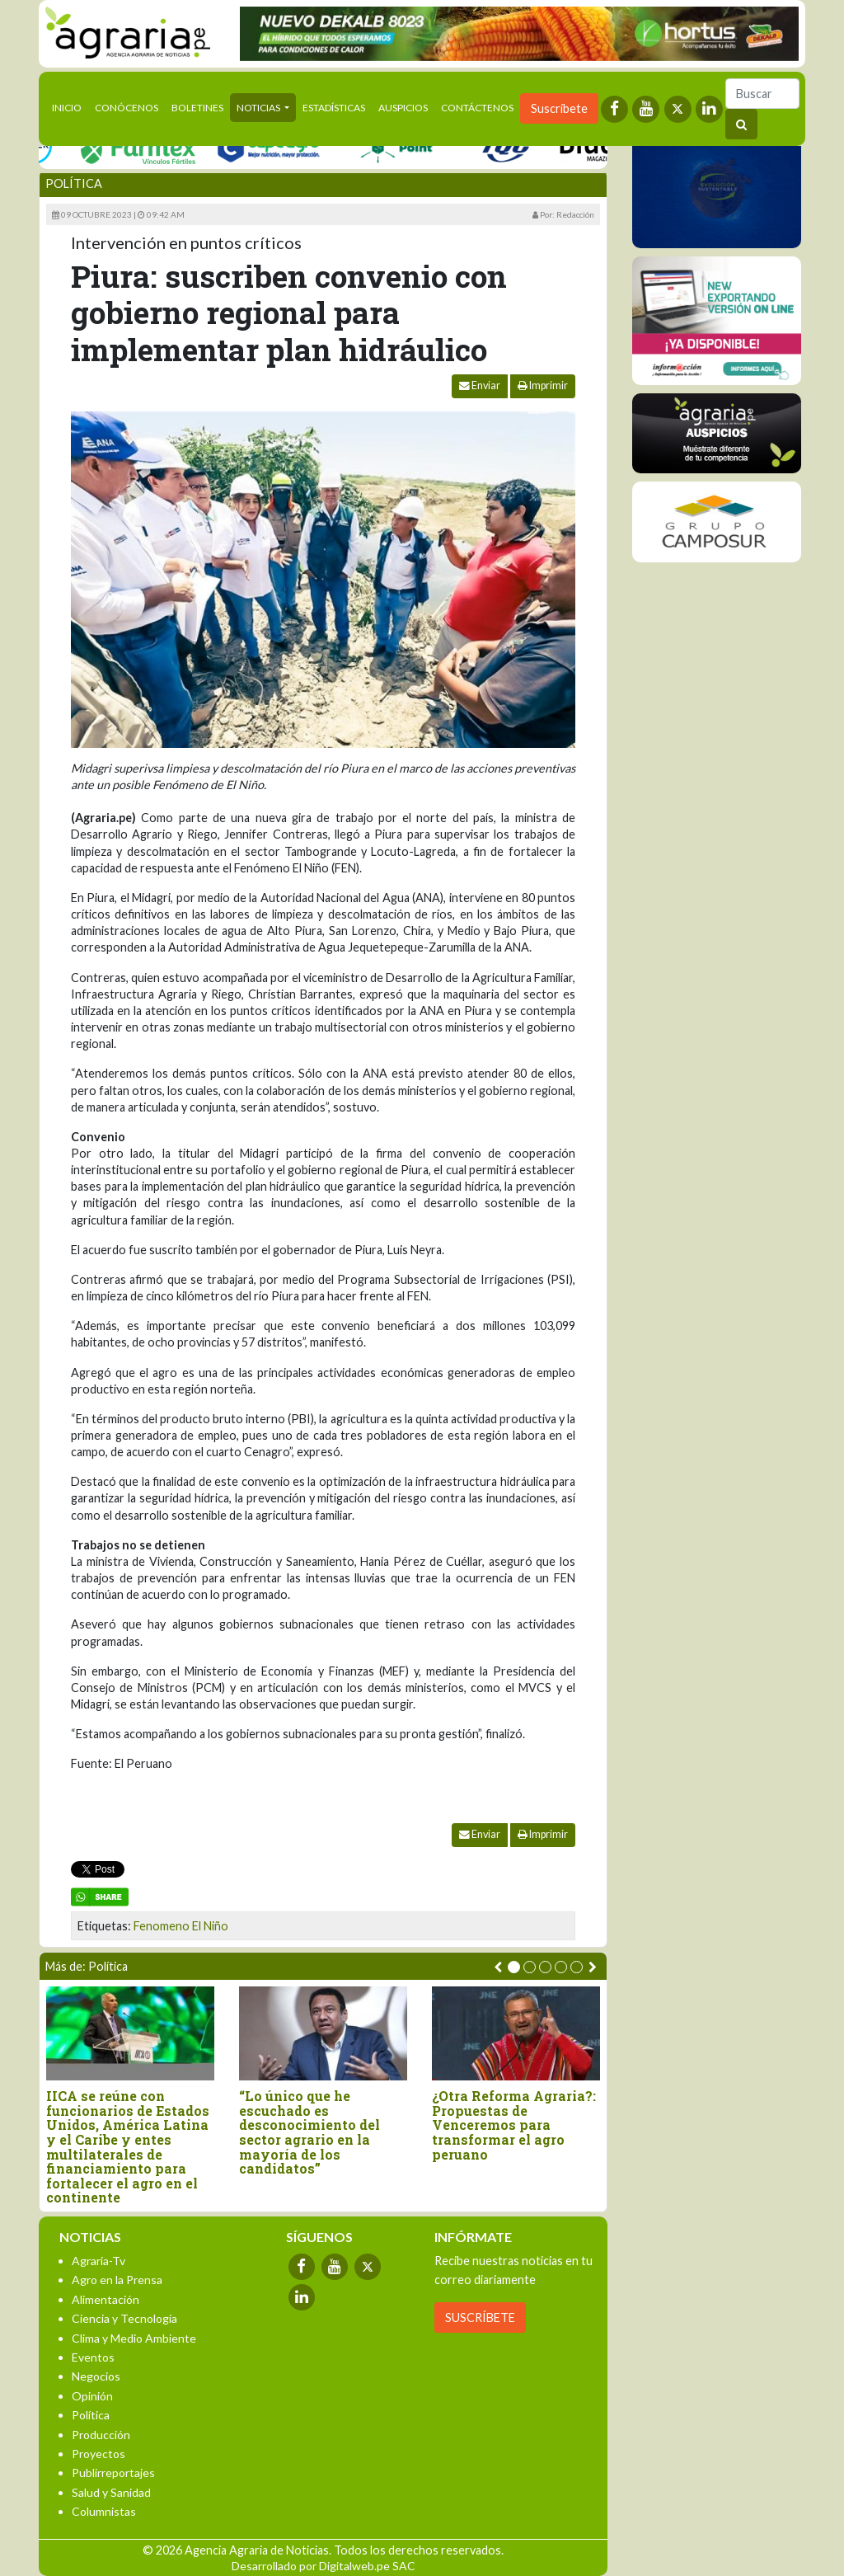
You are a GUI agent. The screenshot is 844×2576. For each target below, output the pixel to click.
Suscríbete (559, 108)
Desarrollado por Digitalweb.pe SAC (323, 2566)
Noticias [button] (259, 107)
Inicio (70, 106)
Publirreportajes (113, 2473)
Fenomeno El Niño (181, 1926)
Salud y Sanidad (111, 2492)
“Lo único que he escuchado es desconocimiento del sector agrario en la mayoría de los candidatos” (309, 2132)
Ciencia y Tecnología (124, 2318)
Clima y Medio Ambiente (134, 2338)
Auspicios (403, 107)
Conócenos (126, 107)
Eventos (93, 2357)
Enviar (479, 385)
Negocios (96, 2376)
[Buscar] (762, 93)
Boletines (197, 107)
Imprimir (543, 385)
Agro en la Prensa (117, 2280)
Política (73, 183)
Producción (101, 2435)
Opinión (92, 2396)
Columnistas (104, 2511)
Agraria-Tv (98, 2261)
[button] (514, 1967)
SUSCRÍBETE (480, 2317)
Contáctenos (477, 107)
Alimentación (105, 2299)
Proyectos (98, 2454)
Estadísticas (333, 107)
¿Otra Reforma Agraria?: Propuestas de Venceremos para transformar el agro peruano (514, 2125)
